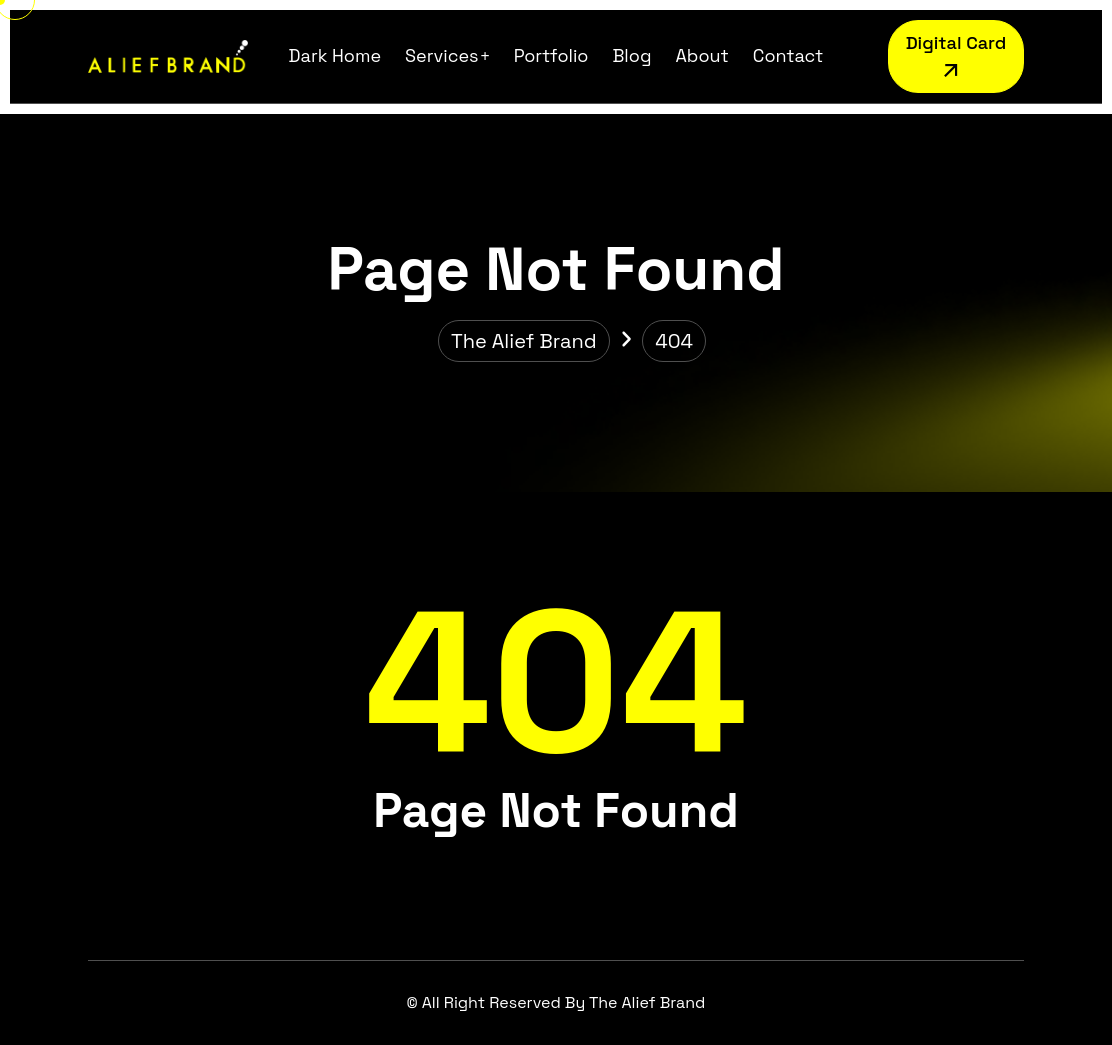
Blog (631, 55)
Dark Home (335, 55)
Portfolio (551, 55)
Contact (788, 55)
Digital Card (956, 59)
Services (442, 55)
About (701, 55)
